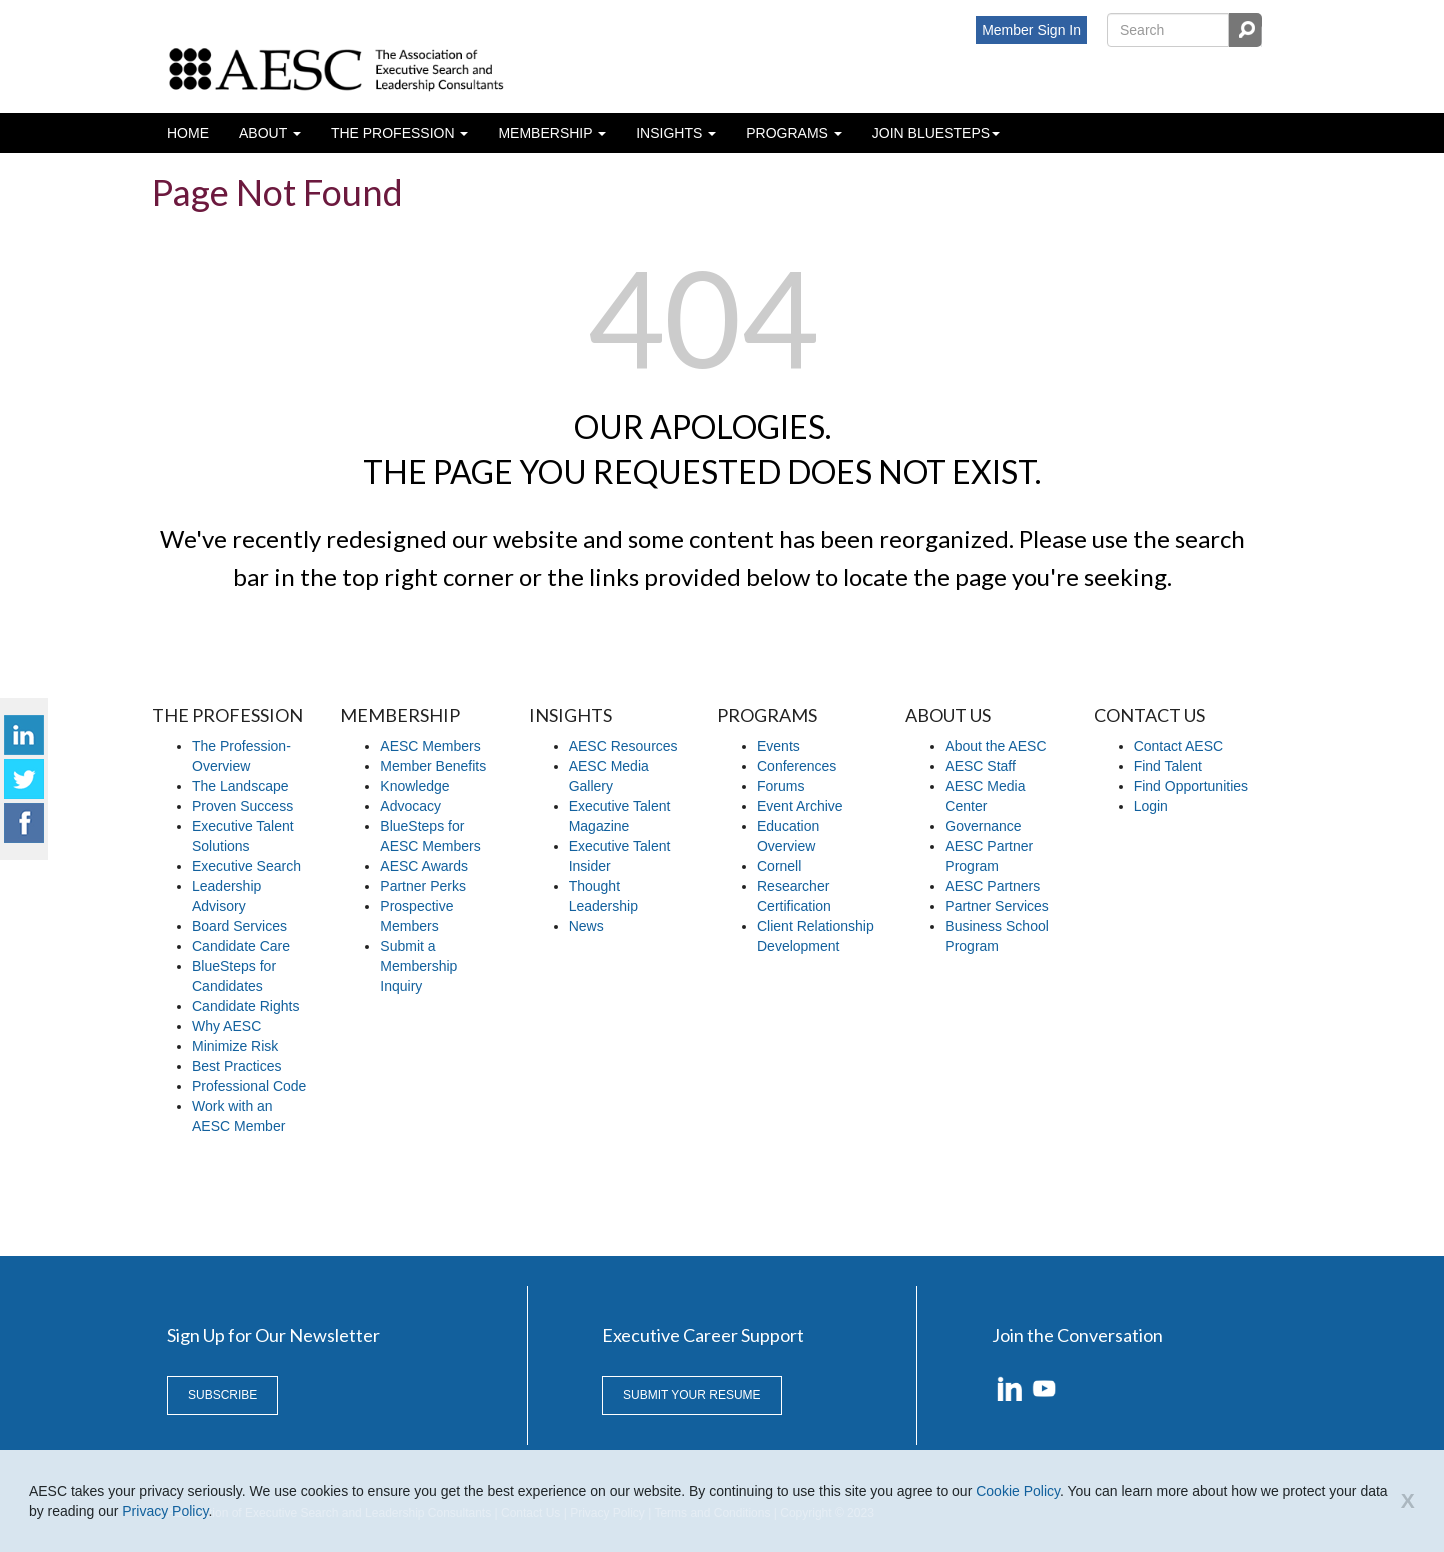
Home (188, 133)
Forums (780, 786)
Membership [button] (547, 133)
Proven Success (242, 806)
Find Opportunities (1191, 786)
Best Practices (236, 1066)
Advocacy (410, 806)
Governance (983, 826)
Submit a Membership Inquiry (418, 966)
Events (778, 746)
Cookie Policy (1018, 1491)
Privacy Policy (165, 1511)
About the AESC (995, 746)
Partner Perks (423, 886)
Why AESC (226, 1026)
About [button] (265, 133)
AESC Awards (424, 866)
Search (1245, 30)
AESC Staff (980, 766)
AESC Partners (992, 886)
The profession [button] (395, 133)
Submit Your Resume (692, 1395)
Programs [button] (789, 133)
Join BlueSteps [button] (931, 133)
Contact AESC (1179, 746)
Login (1151, 806)
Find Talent (1168, 766)
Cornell (779, 866)
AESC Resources (623, 746)
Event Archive (800, 806)
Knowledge (414, 786)
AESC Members (430, 746)
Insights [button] (671, 133)
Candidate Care (241, 946)
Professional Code (249, 1086)
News (586, 926)
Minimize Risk (235, 1046)
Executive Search (246, 866)
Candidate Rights (245, 1006)
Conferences (796, 766)
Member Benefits (433, 766)
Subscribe (222, 1395)
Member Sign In (1031, 30)
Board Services (239, 926)
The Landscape (240, 786)
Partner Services (996, 906)
